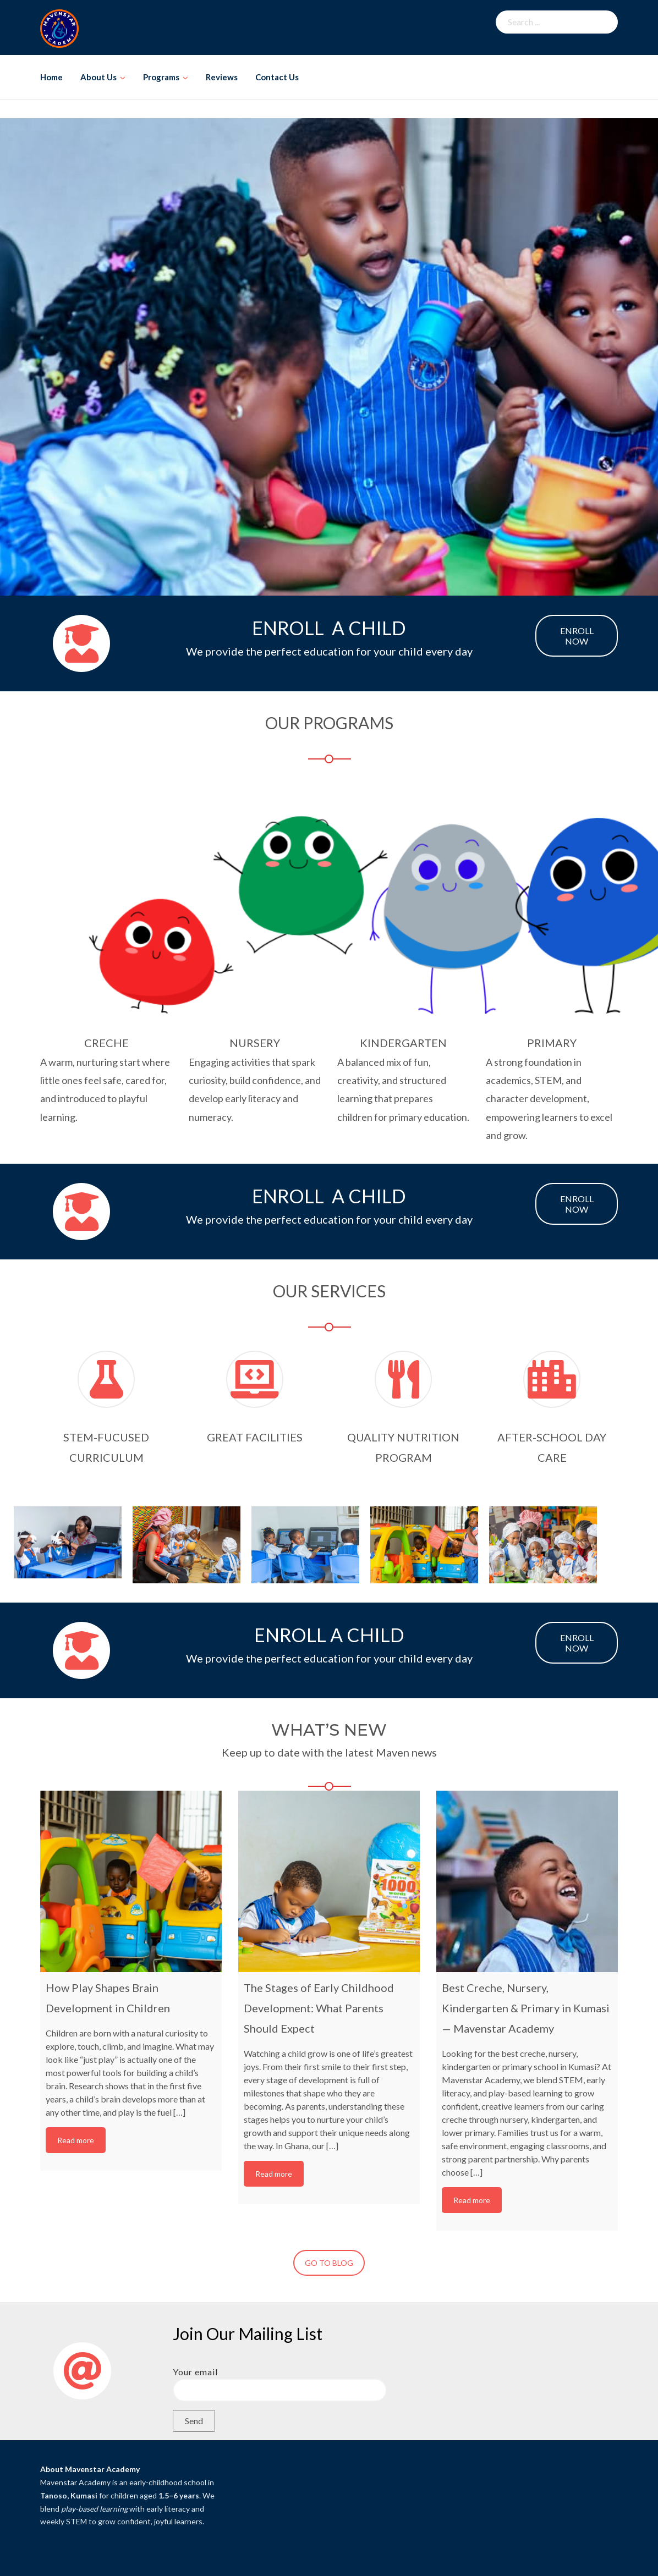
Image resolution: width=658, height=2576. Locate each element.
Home (51, 77)
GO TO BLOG (329, 2262)
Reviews (222, 77)
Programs (161, 77)
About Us (98, 77)
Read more (75, 2140)
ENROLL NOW (577, 635)
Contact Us (277, 77)
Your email (280, 2380)
